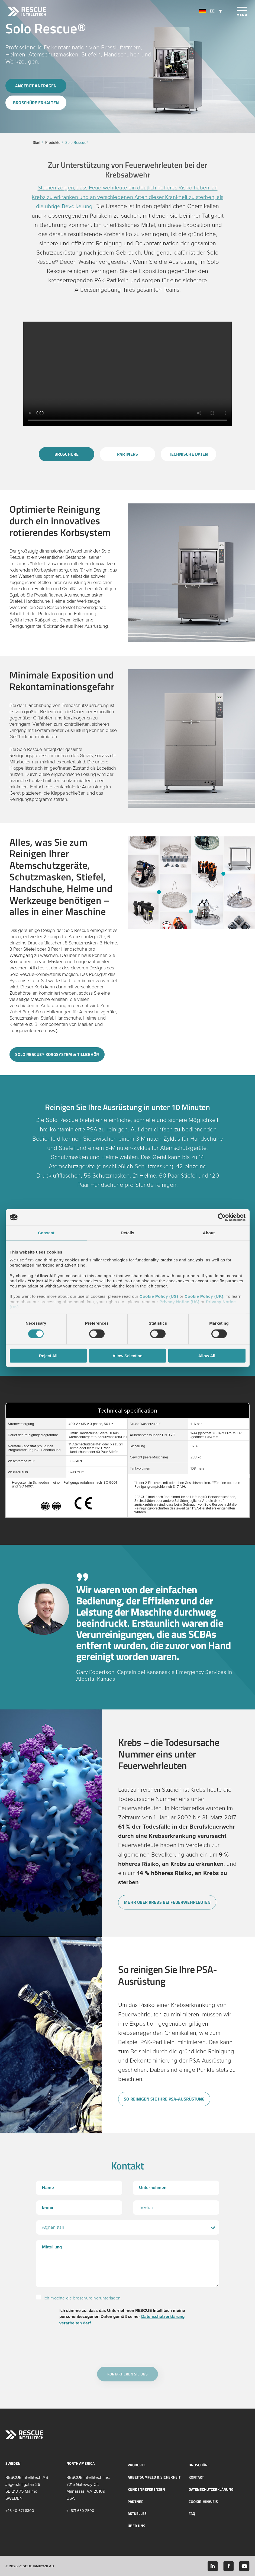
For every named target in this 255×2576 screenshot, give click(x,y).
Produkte (52, 142)
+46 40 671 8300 (19, 2510)
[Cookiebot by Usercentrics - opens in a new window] (222, 1217)
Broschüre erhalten (36, 103)
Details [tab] (127, 1232)
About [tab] (209, 1232)
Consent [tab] (46, 1232)
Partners (127, 454)
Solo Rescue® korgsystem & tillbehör (52, 1053)
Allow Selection (127, 1355)
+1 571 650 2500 (80, 2510)
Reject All (48, 1355)
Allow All (206, 1355)
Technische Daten (188, 454)
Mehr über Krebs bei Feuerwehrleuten (162, 1901)
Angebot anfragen (36, 85)
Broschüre (66, 454)
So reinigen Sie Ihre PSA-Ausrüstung (159, 2099)
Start (36, 142)
